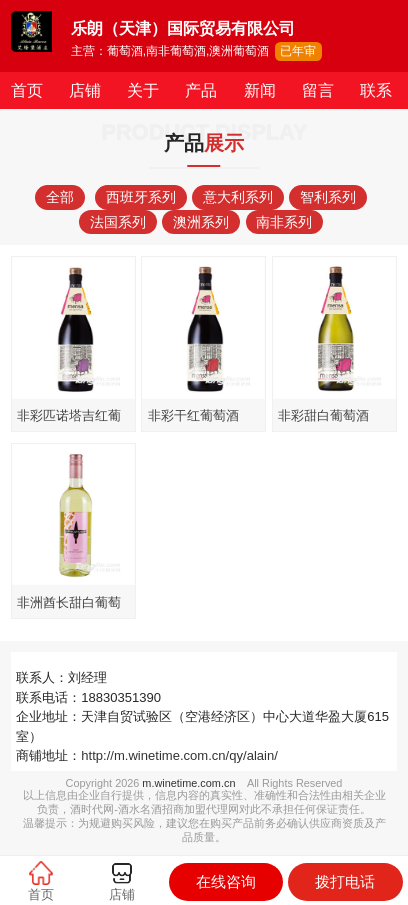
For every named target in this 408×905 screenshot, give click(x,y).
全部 (60, 197)
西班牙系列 (141, 197)
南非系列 (284, 222)
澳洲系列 (201, 222)
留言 (318, 90)
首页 (27, 90)
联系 (376, 90)
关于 (143, 90)
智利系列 (328, 197)
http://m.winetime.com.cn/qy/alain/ (179, 755)
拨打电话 (345, 881)
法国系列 (118, 222)
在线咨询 (226, 881)
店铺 (85, 90)
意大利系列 (238, 197)
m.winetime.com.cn (188, 783)
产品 (201, 90)
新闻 (260, 90)
